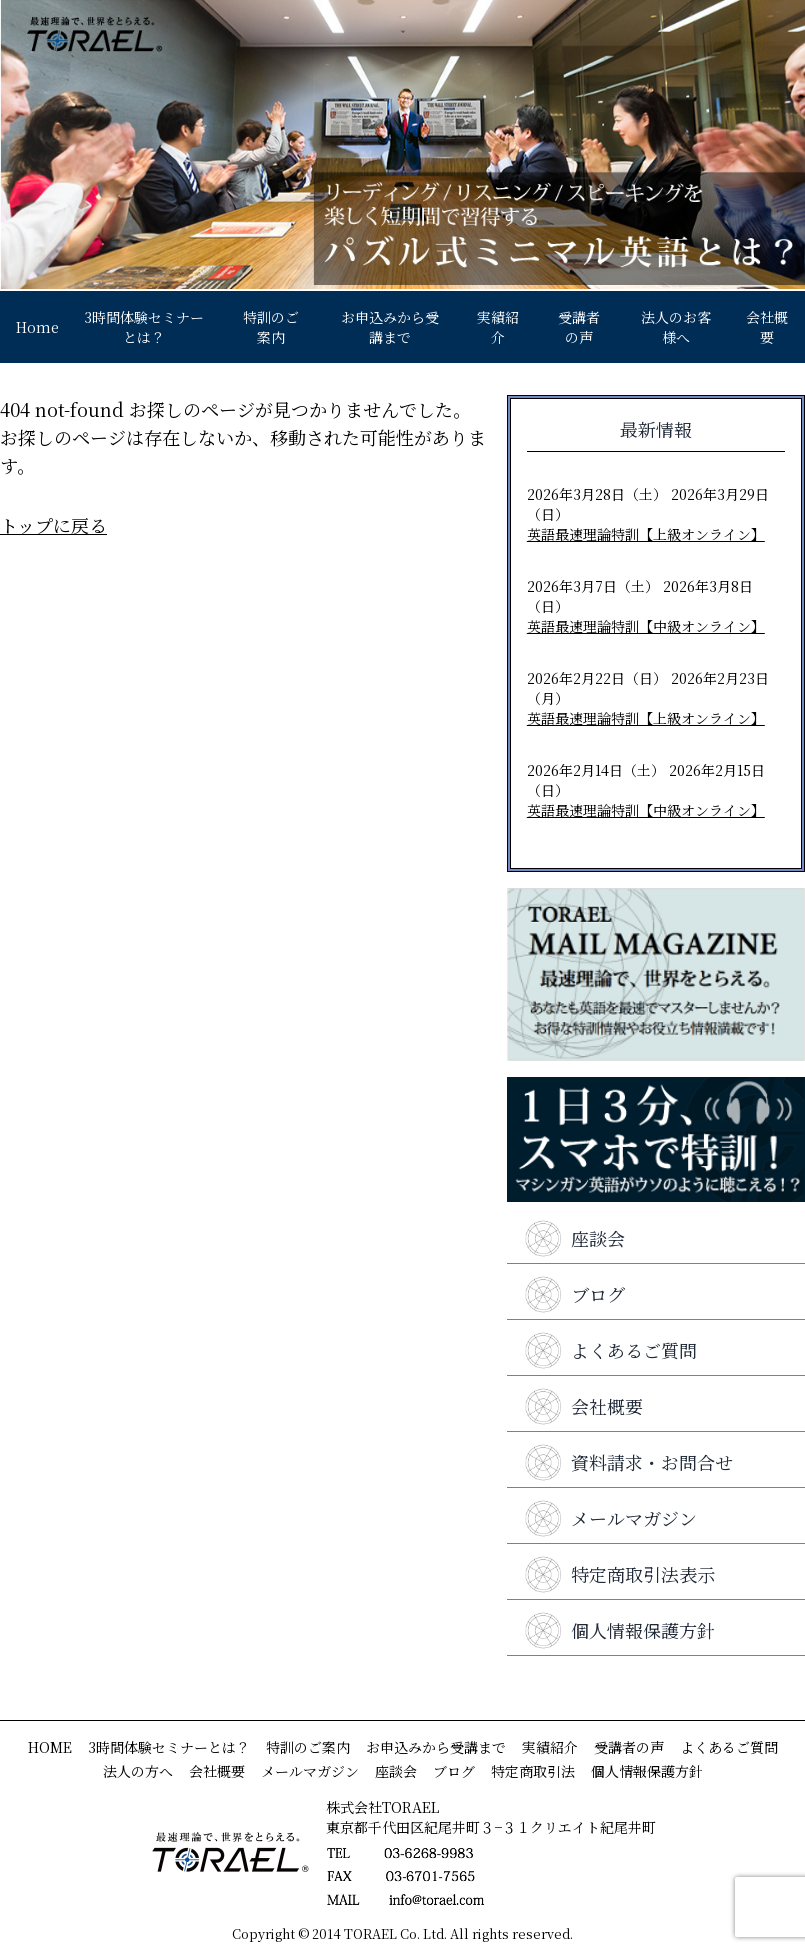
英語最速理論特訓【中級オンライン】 (646, 626)
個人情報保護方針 (619, 1630)
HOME (50, 1747)
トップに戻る (53, 525)
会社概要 (767, 327)
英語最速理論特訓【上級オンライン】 (646, 534)
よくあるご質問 (610, 1350)
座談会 (574, 1238)
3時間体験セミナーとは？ (144, 327)
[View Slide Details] (402, 144)
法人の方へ (138, 1771)
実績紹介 (498, 327)
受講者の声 (579, 327)
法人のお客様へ (676, 327)
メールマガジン (610, 1518)
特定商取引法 (533, 1771)
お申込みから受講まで (390, 327)
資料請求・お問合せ (628, 1462)
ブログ (574, 1294)
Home (37, 327)
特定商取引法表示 (619, 1574)
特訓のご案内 (271, 327)
